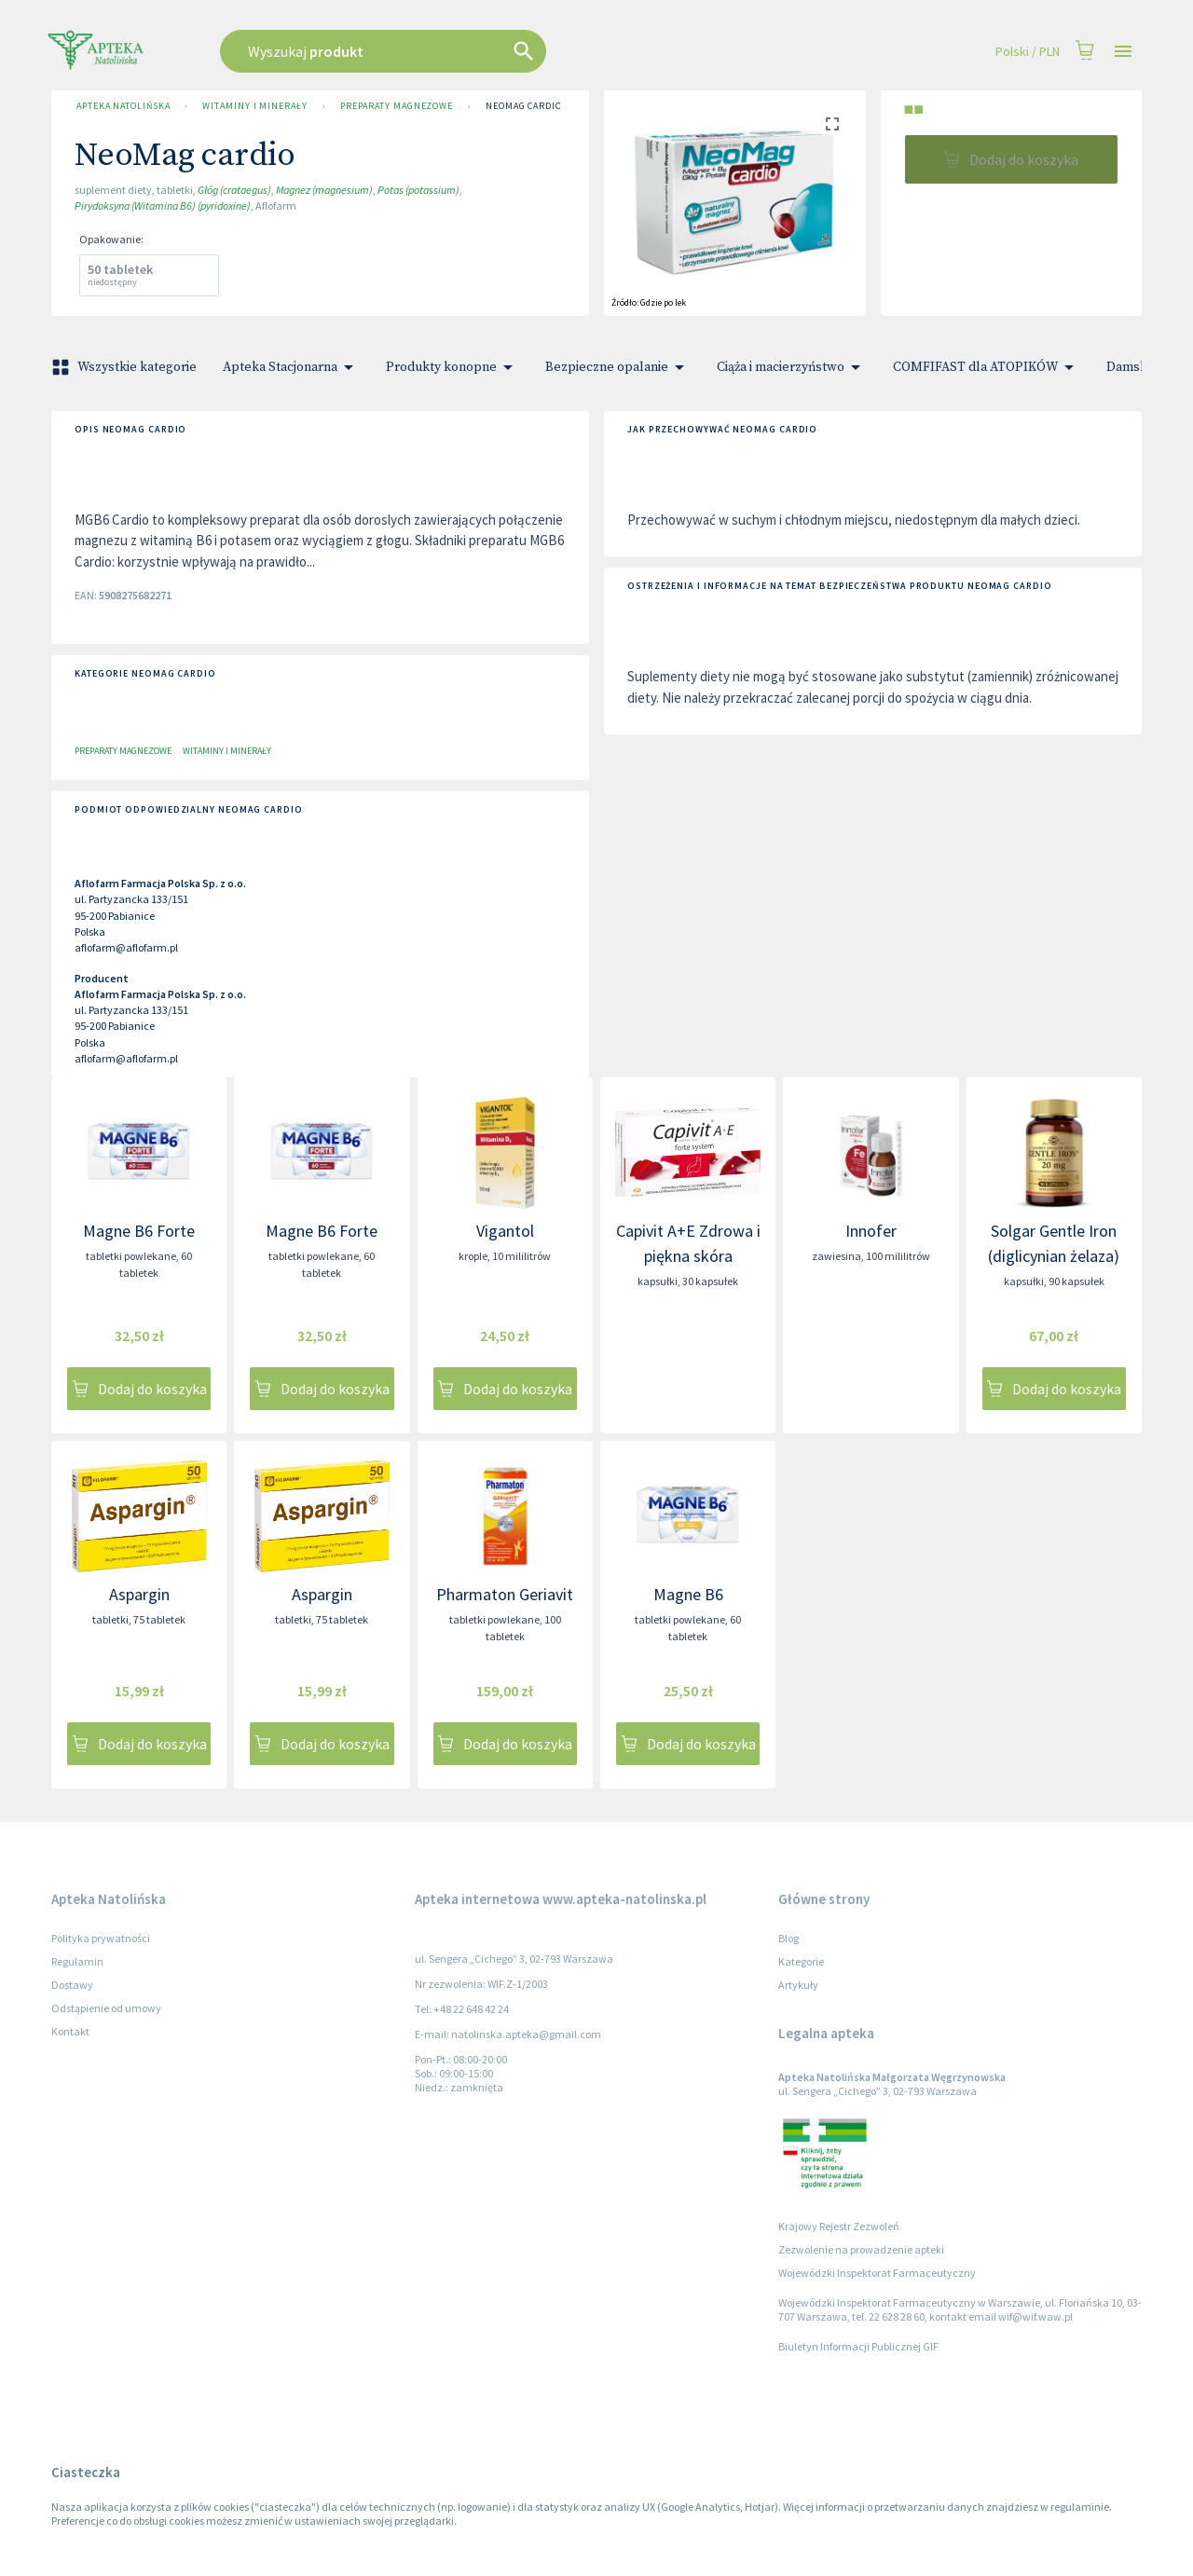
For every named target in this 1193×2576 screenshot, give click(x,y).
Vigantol (505, 1230)
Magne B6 (688, 1594)
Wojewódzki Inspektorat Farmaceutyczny (877, 2273)
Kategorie (801, 1961)
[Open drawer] (1123, 52)
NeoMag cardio (523, 106)
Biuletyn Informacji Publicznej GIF (858, 2346)
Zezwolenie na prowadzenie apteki (861, 2249)
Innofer (871, 1230)
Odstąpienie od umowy (106, 2008)
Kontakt (70, 2031)
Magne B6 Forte (139, 1230)
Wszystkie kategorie (126, 367)
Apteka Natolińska (123, 106)
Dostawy (72, 1985)
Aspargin (139, 1594)
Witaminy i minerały (254, 106)
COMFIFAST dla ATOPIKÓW (986, 367)
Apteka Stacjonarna (291, 367)
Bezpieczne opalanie (618, 367)
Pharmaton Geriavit (504, 1594)
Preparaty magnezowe (396, 106)
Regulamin (77, 1961)
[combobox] (477, 51)
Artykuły (798, 1985)
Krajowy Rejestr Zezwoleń (838, 2226)
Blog (788, 1938)
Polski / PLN (1027, 52)
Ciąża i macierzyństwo (792, 367)
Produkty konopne (452, 367)
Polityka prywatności (100, 1938)
